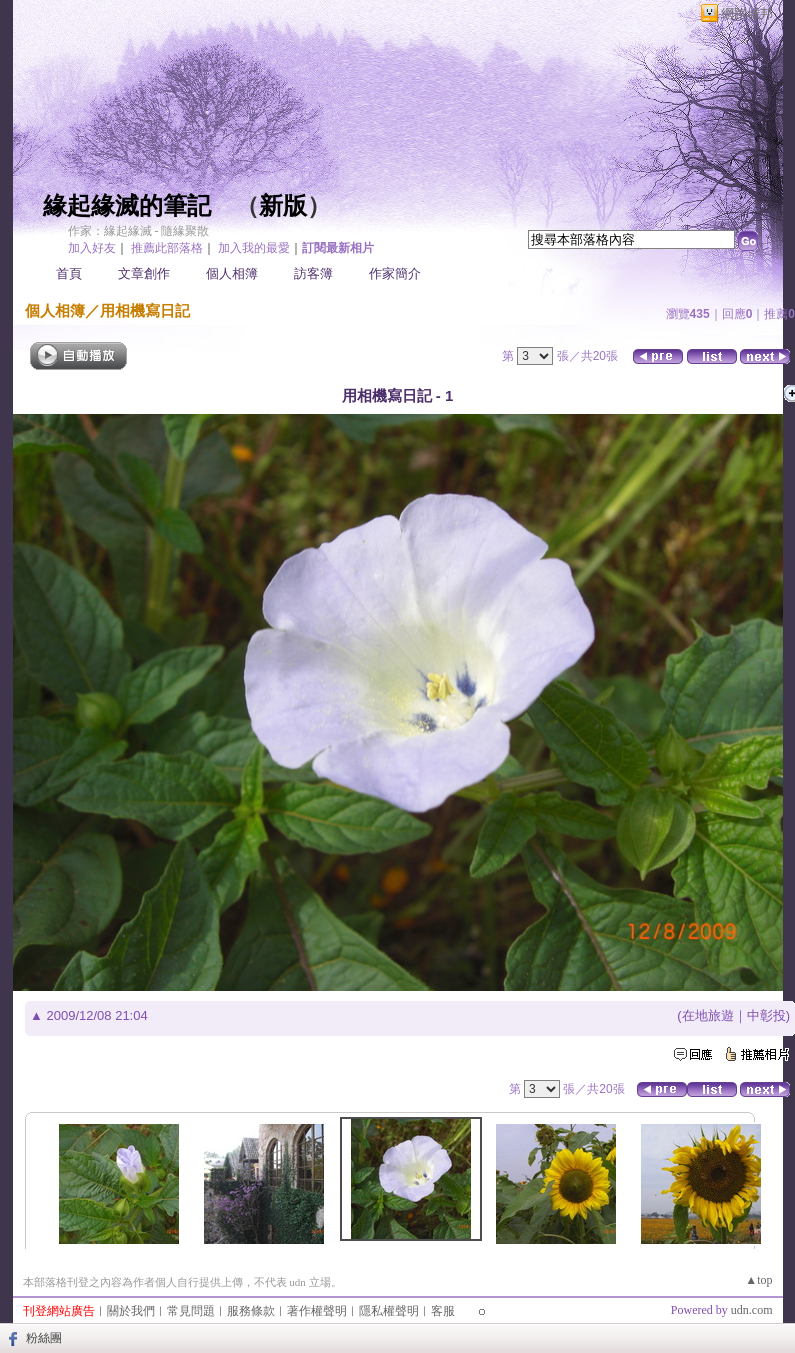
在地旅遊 (708, 1015)
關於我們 (131, 1311)
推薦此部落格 (167, 248)
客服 (443, 1311)
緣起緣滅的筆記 (127, 206)
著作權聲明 (317, 1311)
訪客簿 (313, 273)
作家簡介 (395, 273)
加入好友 (92, 248)
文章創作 (144, 273)
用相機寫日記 (145, 310)
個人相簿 (232, 273)
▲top (758, 1280)
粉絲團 (44, 1338)
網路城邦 (747, 13)
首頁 (69, 273)
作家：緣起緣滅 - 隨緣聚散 (139, 231)
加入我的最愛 (254, 248)
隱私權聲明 (389, 1311)
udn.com (752, 1310)
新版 (283, 206)
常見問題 (191, 1311)
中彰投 (766, 1015)
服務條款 (251, 1311)
